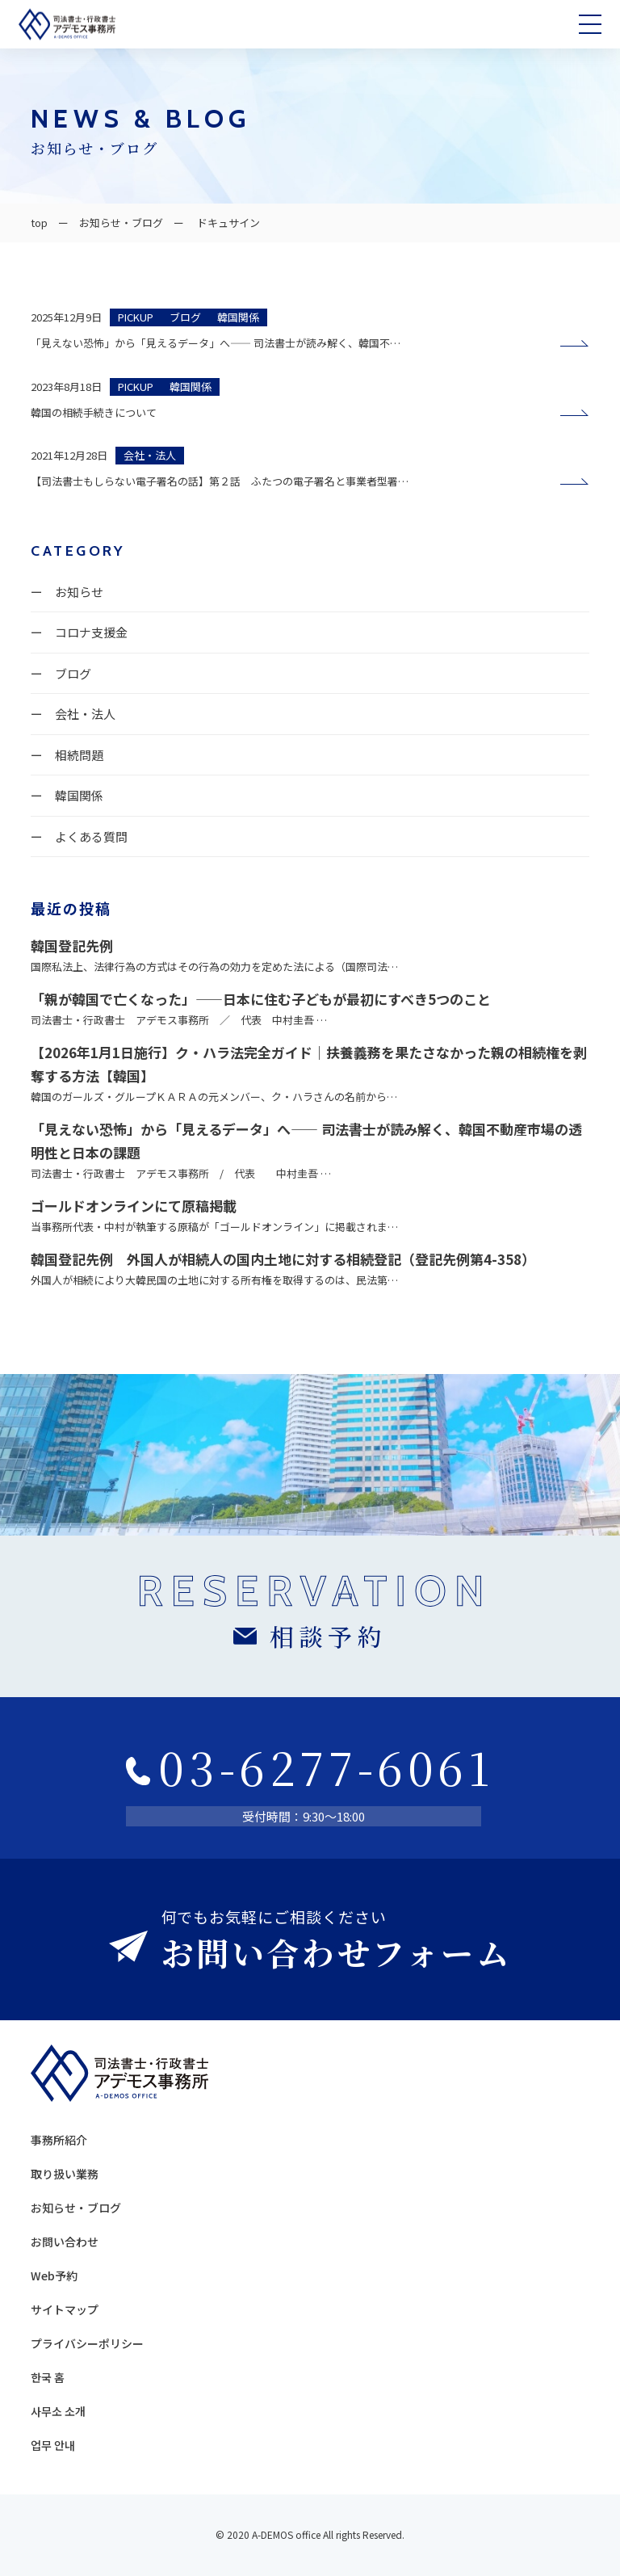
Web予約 (54, 2275)
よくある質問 (91, 836)
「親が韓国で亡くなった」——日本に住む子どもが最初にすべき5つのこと (261, 999)
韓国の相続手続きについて (99, 412)
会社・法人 (85, 713)
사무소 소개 (58, 2411)
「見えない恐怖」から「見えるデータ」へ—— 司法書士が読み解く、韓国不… (215, 343)
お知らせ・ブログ (121, 222)
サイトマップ (64, 2309)
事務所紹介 (59, 2140)
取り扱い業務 (64, 2174)
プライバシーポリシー (87, 2343)
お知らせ (79, 591)
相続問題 (79, 754)
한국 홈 (48, 2377)
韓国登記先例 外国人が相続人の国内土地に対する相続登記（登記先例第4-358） (283, 1259)
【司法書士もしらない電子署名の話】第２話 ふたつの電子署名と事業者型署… (219, 481)
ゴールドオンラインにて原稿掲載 (134, 1206)
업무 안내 (53, 2445)
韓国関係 (79, 795)
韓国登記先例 (72, 945)
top (39, 222)
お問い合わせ (64, 2242)
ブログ (73, 673)
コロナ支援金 (91, 632)
